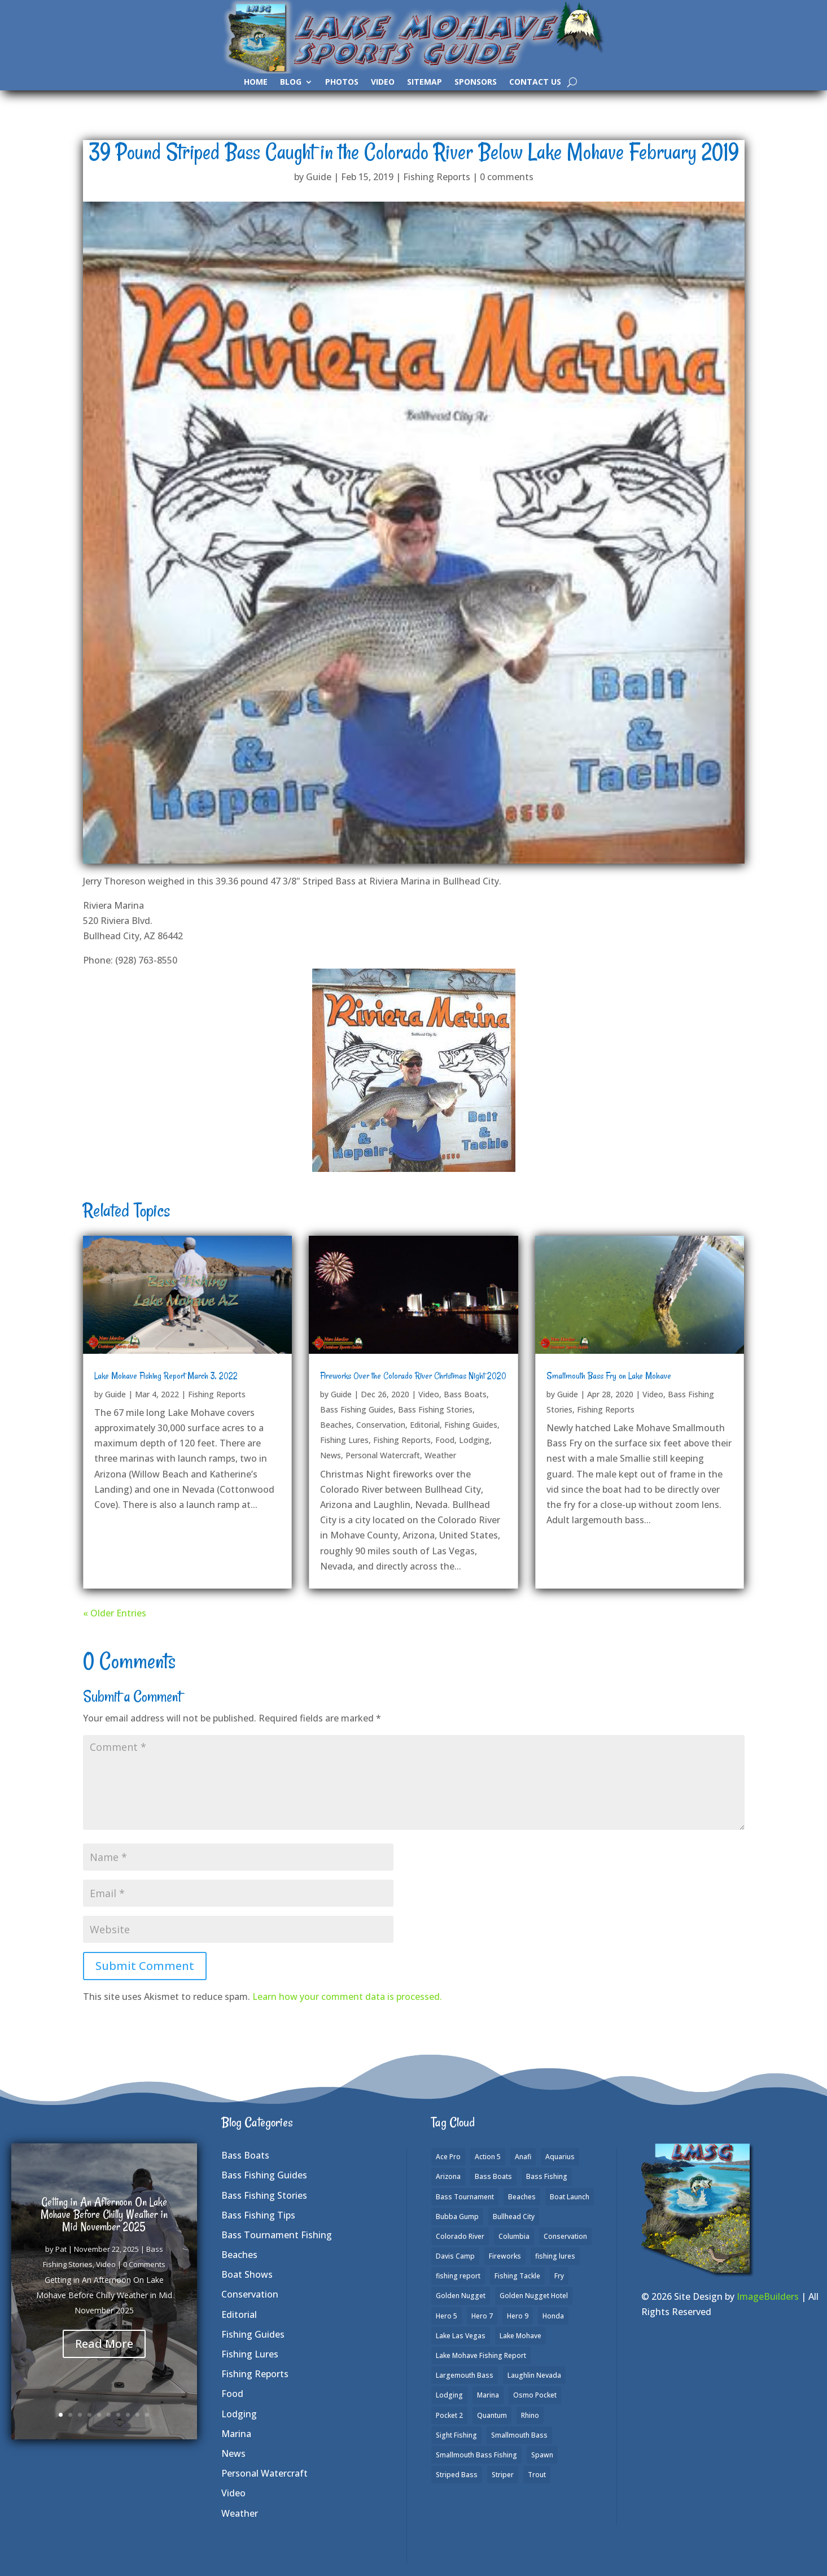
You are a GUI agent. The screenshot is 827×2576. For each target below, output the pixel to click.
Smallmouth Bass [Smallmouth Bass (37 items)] (519, 2435)
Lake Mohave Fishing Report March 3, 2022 (166, 1376)
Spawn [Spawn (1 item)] (542, 2455)
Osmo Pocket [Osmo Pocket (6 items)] (535, 2395)
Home (256, 82)
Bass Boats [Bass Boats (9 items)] (493, 2176)
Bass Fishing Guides (356, 1409)
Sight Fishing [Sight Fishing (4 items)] (456, 2435)
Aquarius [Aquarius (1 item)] (560, 2156)
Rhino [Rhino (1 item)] (530, 2415)
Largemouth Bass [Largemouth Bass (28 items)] (464, 2375)
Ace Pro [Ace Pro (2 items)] (448, 2156)
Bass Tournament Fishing (276, 2235)
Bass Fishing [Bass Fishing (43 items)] (546, 2176)
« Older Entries (114, 1613)
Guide (318, 177)
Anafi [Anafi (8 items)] (523, 2156)
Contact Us (535, 82)
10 (147, 2415)
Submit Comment (144, 1965)
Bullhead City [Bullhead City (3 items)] (514, 2216)
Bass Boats (465, 1394)
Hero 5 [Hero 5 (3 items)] (446, 2316)
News (330, 1455)
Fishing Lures (344, 1440)
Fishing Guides (470, 1424)
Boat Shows (247, 2274)
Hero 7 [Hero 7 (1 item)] (482, 2316)
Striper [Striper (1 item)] (503, 2474)
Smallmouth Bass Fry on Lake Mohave (608, 1376)
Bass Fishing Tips (258, 2215)
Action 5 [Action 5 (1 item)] (488, 2156)
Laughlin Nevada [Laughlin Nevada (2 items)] (534, 2375)
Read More (104, 2363)
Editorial (425, 1424)
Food (444, 1440)
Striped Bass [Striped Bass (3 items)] (457, 2474)
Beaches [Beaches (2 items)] (522, 2197)
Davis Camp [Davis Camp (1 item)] (455, 2256)
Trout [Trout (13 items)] (537, 2474)
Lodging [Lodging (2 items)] (449, 2395)
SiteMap (424, 82)
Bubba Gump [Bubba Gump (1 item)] (457, 2216)
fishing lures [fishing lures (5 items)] (555, 2256)
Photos (341, 82)
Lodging (474, 1440)
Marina (236, 2433)
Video (383, 82)
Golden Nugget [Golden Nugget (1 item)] (460, 2295)
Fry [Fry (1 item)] (559, 2276)
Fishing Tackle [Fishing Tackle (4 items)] (517, 2276)
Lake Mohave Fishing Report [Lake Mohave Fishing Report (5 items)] (481, 2355)
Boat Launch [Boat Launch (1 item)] (569, 2197)
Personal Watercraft (382, 1455)
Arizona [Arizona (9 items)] (448, 2176)
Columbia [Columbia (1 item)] (514, 2236)
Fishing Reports (436, 177)
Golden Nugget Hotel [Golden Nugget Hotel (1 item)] (534, 2295)
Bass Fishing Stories (435, 1409)
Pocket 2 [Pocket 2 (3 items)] (449, 2415)
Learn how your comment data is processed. (347, 1996)
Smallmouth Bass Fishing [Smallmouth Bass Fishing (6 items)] (476, 2455)
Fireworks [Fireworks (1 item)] (505, 2256)
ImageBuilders (768, 2296)
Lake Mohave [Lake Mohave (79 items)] (520, 2335)
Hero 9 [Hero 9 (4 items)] (517, 2316)
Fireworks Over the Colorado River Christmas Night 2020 (413, 1376)
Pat (61, 2269)
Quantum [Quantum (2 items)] (492, 2415)
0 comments (506, 177)
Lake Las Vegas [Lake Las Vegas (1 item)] (460, 2335)
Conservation (380, 1424)
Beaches (336, 1424)
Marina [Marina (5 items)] (488, 2395)
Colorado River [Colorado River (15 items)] (460, 2236)
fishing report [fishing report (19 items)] (458, 2276)
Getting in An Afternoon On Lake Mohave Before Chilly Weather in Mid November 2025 (104, 2235)
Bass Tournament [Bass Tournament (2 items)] (465, 2197)
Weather (440, 1455)
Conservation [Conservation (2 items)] (565, 2236)
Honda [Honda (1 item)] (553, 2316)
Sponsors (475, 82)
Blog (290, 82)
